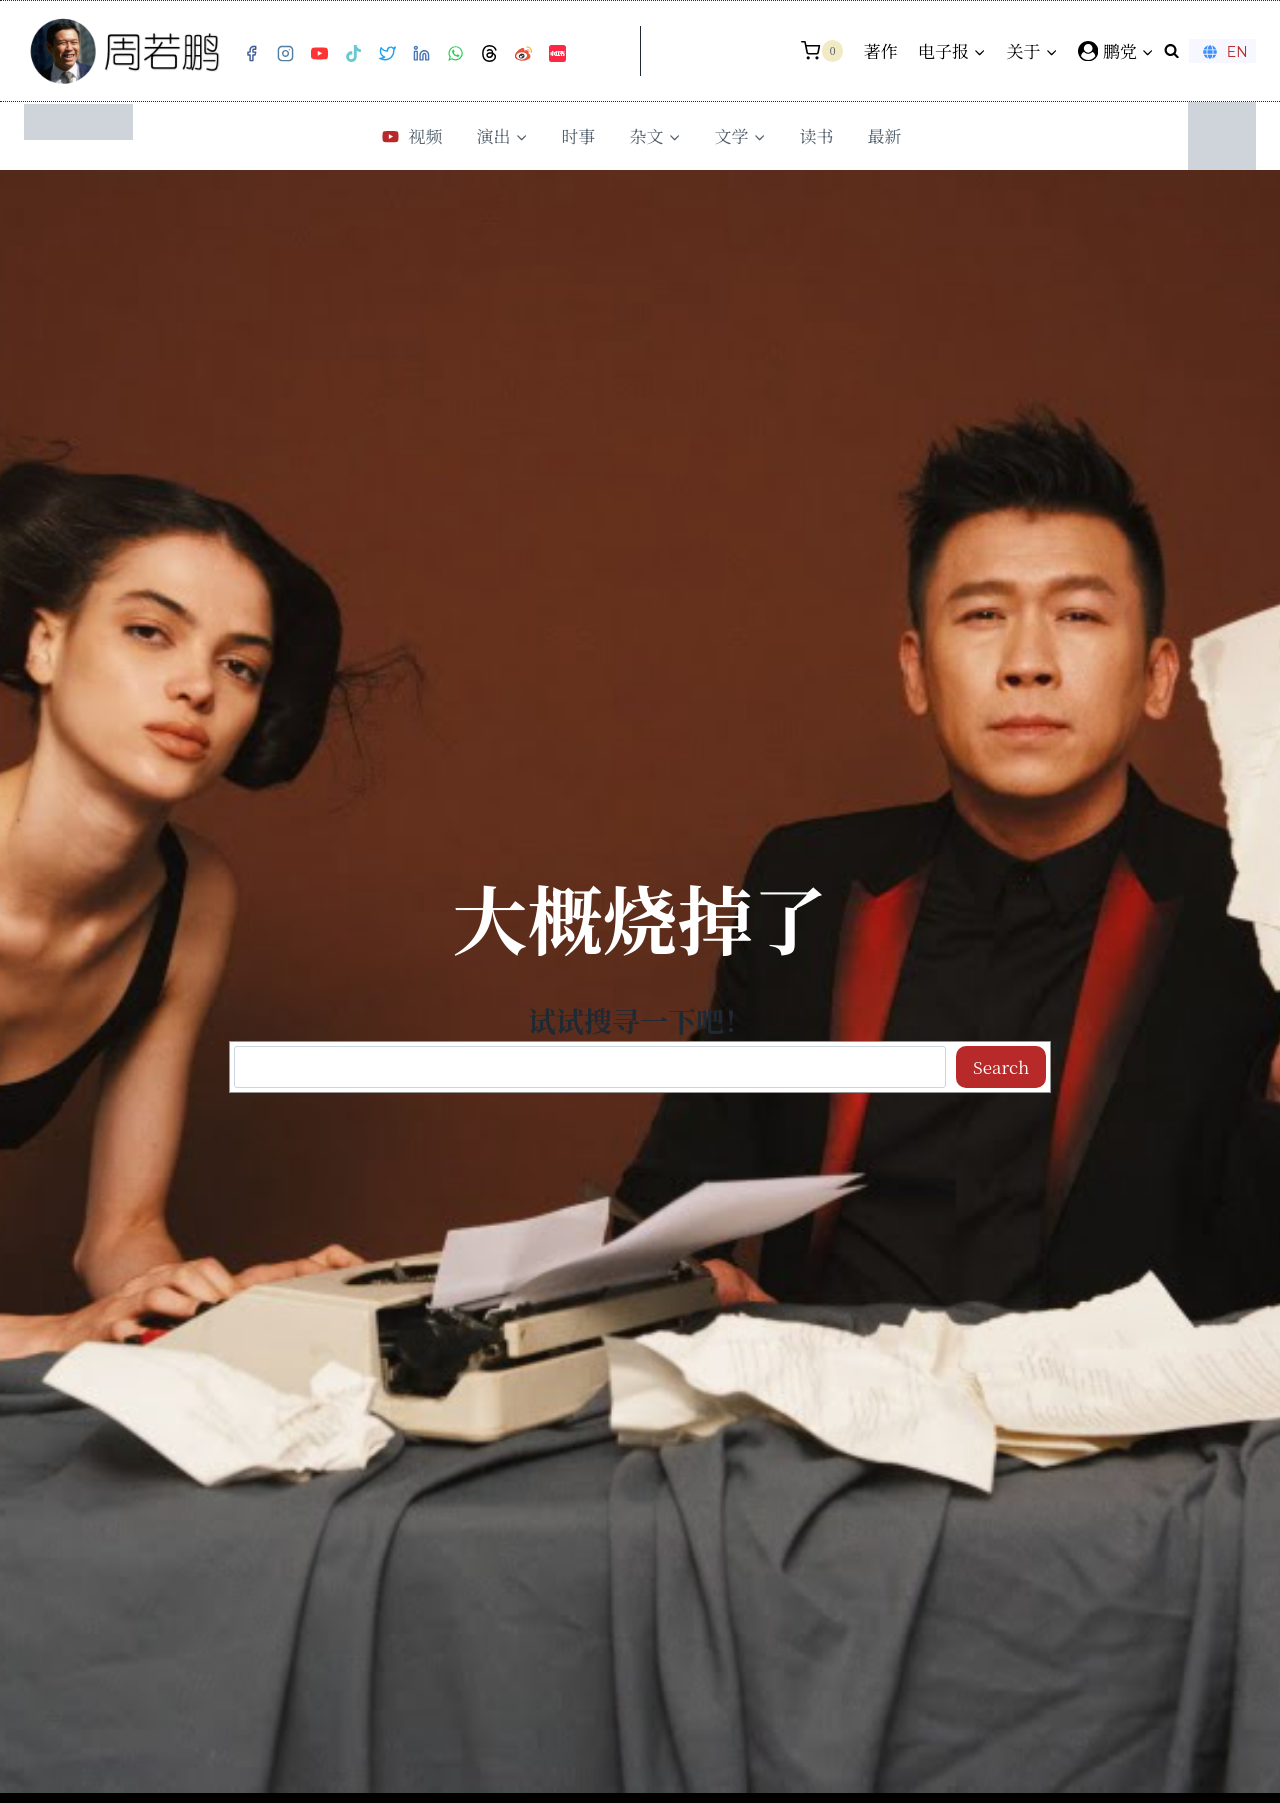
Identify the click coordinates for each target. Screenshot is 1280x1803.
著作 (881, 50)
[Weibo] (523, 54)
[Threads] (489, 54)
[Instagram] (285, 54)
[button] (1147, 51)
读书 (817, 135)
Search (1001, 1066)
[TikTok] (353, 54)
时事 (579, 135)
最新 (885, 135)
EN (1223, 52)
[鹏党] (1116, 51)
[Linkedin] (421, 54)
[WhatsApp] (455, 54)
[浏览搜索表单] (1171, 50)
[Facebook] (251, 54)
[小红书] (557, 54)
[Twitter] (387, 54)
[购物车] (822, 51)
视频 (410, 135)
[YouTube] (319, 54)
